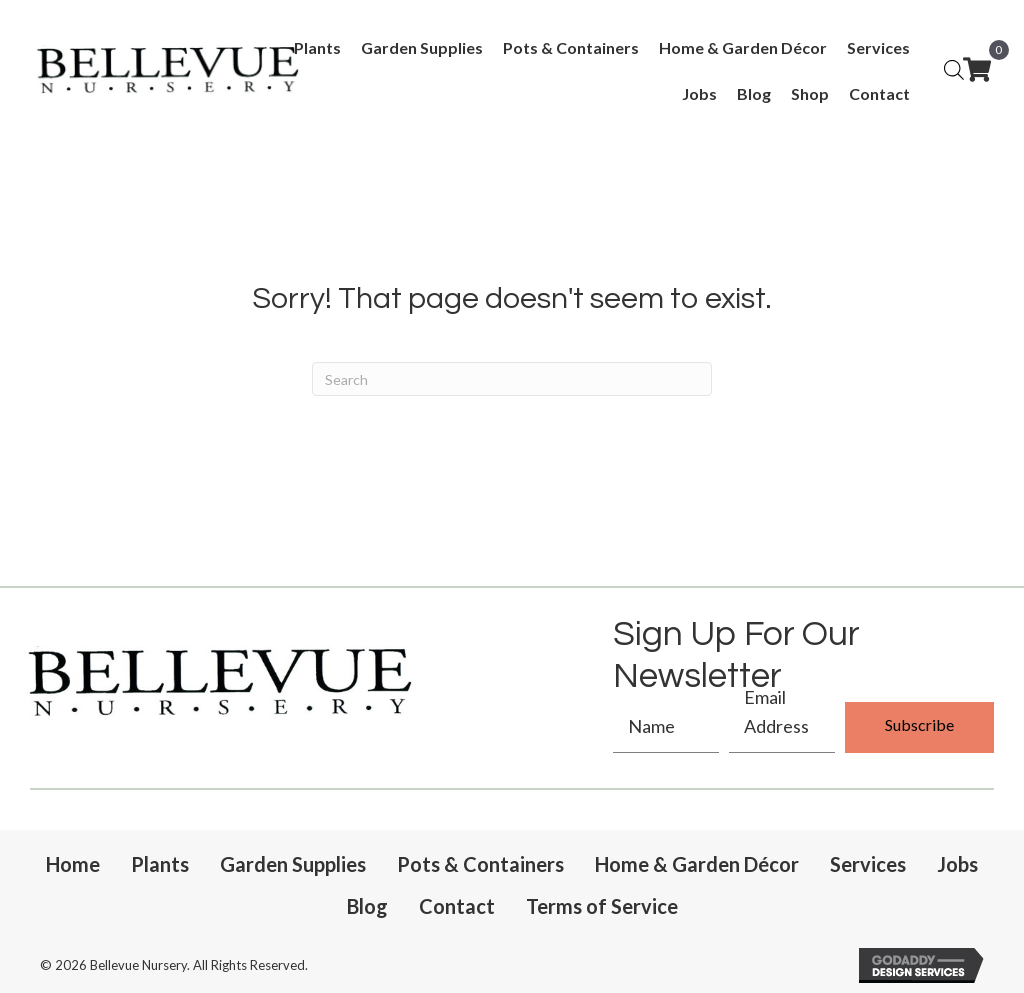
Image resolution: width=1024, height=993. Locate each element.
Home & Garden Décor (697, 864)
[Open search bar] (954, 68)
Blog (367, 906)
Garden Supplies (293, 864)
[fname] (666, 727)
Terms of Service (602, 906)
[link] (317, 48)
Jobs (957, 864)
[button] (919, 727)
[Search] (512, 379)
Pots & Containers (480, 864)
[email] (782, 727)
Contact (457, 906)
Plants (160, 864)
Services (868, 864)
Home (73, 864)
